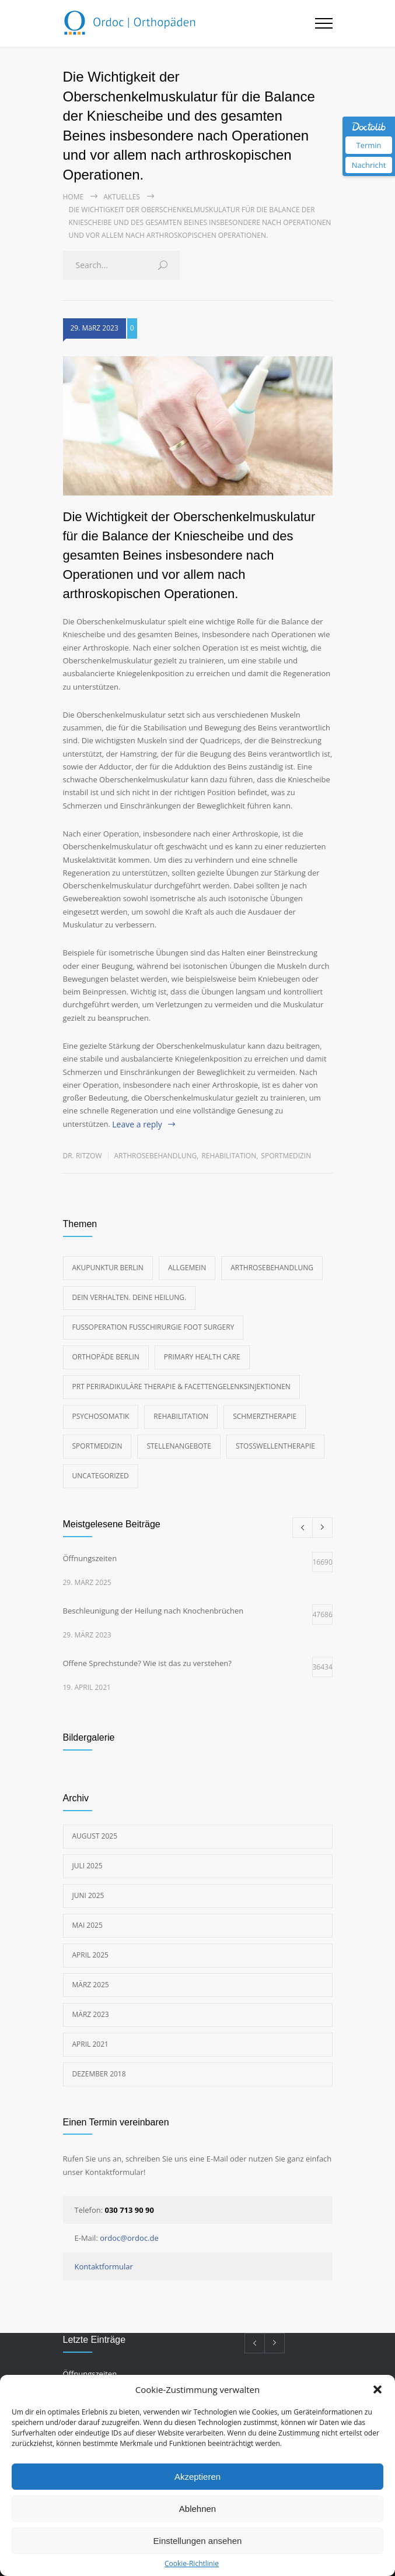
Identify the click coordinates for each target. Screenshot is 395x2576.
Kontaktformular (104, 2266)
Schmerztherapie (264, 1416)
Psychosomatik (101, 1416)
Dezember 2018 (99, 2074)
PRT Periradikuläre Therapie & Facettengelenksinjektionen (181, 1386)
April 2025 (90, 1955)
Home (73, 197)
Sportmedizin (286, 1156)
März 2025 (90, 1985)
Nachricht (369, 165)
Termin (368, 145)
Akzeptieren (197, 2477)
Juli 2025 (87, 1866)
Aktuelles (121, 197)
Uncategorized (100, 1476)
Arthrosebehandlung (155, 1156)
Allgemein (187, 1268)
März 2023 (90, 2014)
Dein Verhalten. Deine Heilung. (129, 1297)
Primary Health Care (202, 1357)
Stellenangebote (178, 1446)
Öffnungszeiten (90, 2373)
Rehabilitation (228, 1156)
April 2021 (90, 2044)
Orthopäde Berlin (105, 1357)
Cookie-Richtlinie (192, 2563)
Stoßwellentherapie (275, 1446)
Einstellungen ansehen (197, 2541)
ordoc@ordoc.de (129, 2238)
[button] (377, 2389)
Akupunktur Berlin (108, 1268)
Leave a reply (137, 1124)
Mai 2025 (87, 1925)
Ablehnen (197, 2509)
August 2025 (95, 1836)
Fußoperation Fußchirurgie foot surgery (153, 1327)
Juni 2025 (88, 1895)
